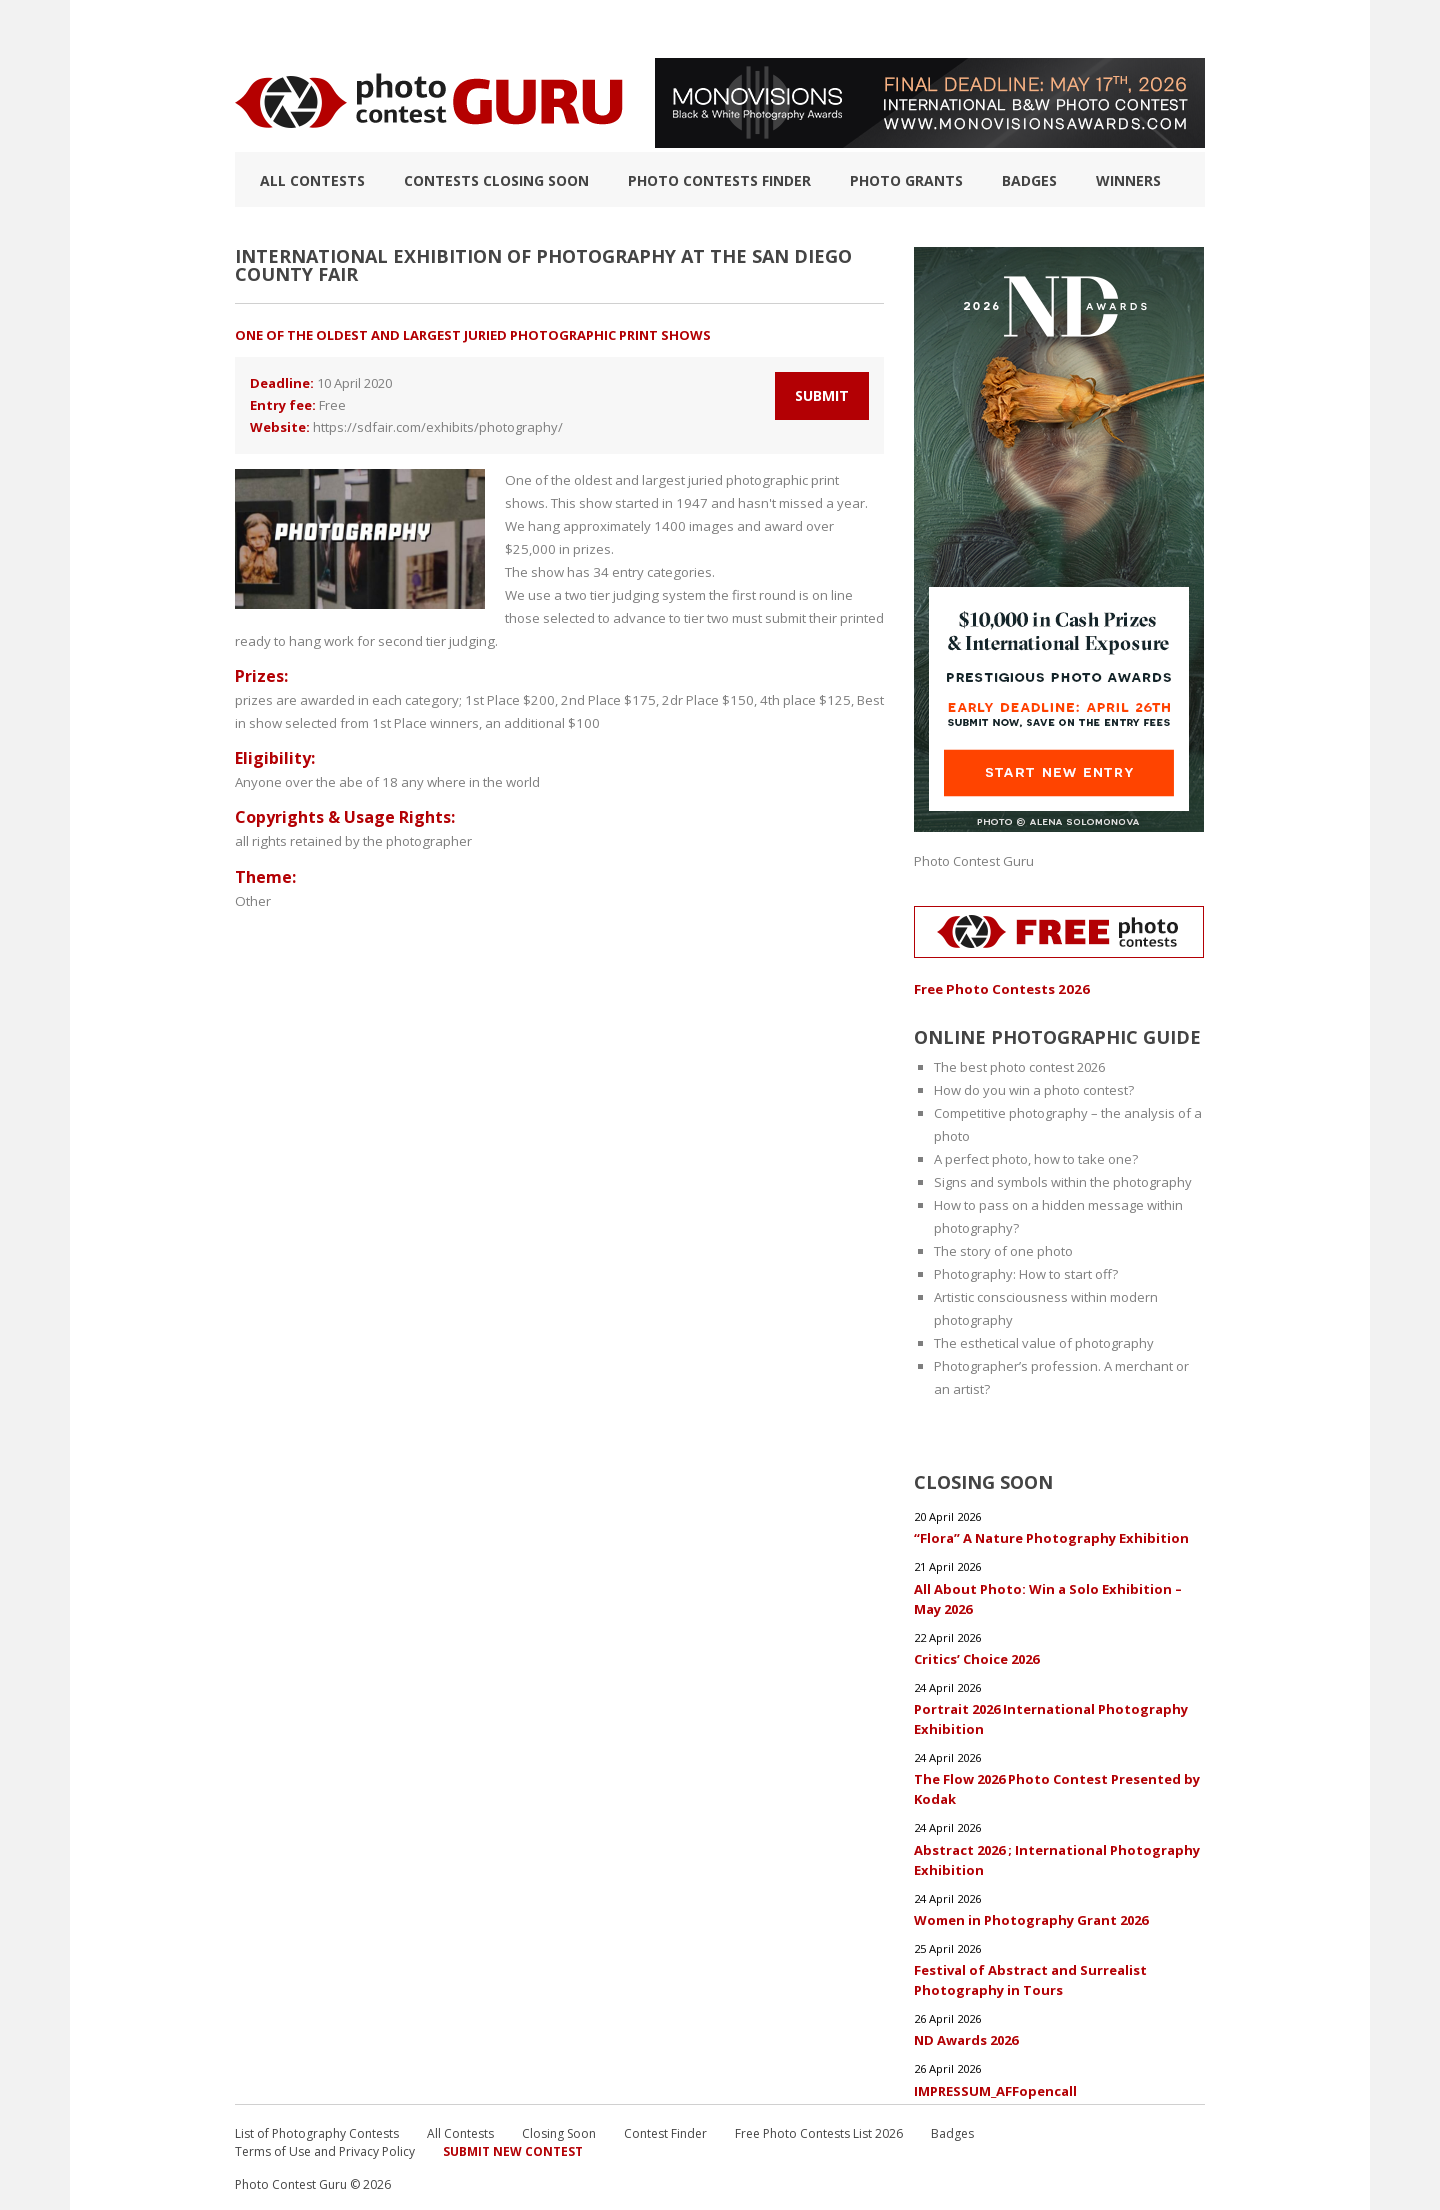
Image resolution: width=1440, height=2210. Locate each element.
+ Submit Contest (1141, 29)
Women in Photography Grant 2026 (1031, 1917)
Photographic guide (832, 29)
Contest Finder (665, 2129)
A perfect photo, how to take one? (1036, 1158)
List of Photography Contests (408, 29)
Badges (1029, 180)
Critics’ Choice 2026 (976, 1657)
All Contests (312, 180)
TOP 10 (256, 29)
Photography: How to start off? (1026, 1273)
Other (252, 877)
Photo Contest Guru (974, 861)
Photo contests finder (719, 180)
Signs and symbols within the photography (1063, 1181)
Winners (1128, 180)
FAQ (942, 29)
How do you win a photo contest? (1034, 1089)
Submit (822, 395)
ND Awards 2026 (966, 2037)
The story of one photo (1003, 1250)
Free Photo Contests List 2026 (819, 2129)
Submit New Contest (513, 2147)
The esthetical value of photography (1044, 1342)
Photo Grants (906, 180)
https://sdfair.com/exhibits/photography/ (438, 427)
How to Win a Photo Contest (637, 29)
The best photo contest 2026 (1019, 1066)
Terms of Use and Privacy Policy (325, 2147)
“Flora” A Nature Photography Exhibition (1051, 1537)
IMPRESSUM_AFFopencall (995, 2087)
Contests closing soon (496, 180)
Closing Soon (559, 2129)
